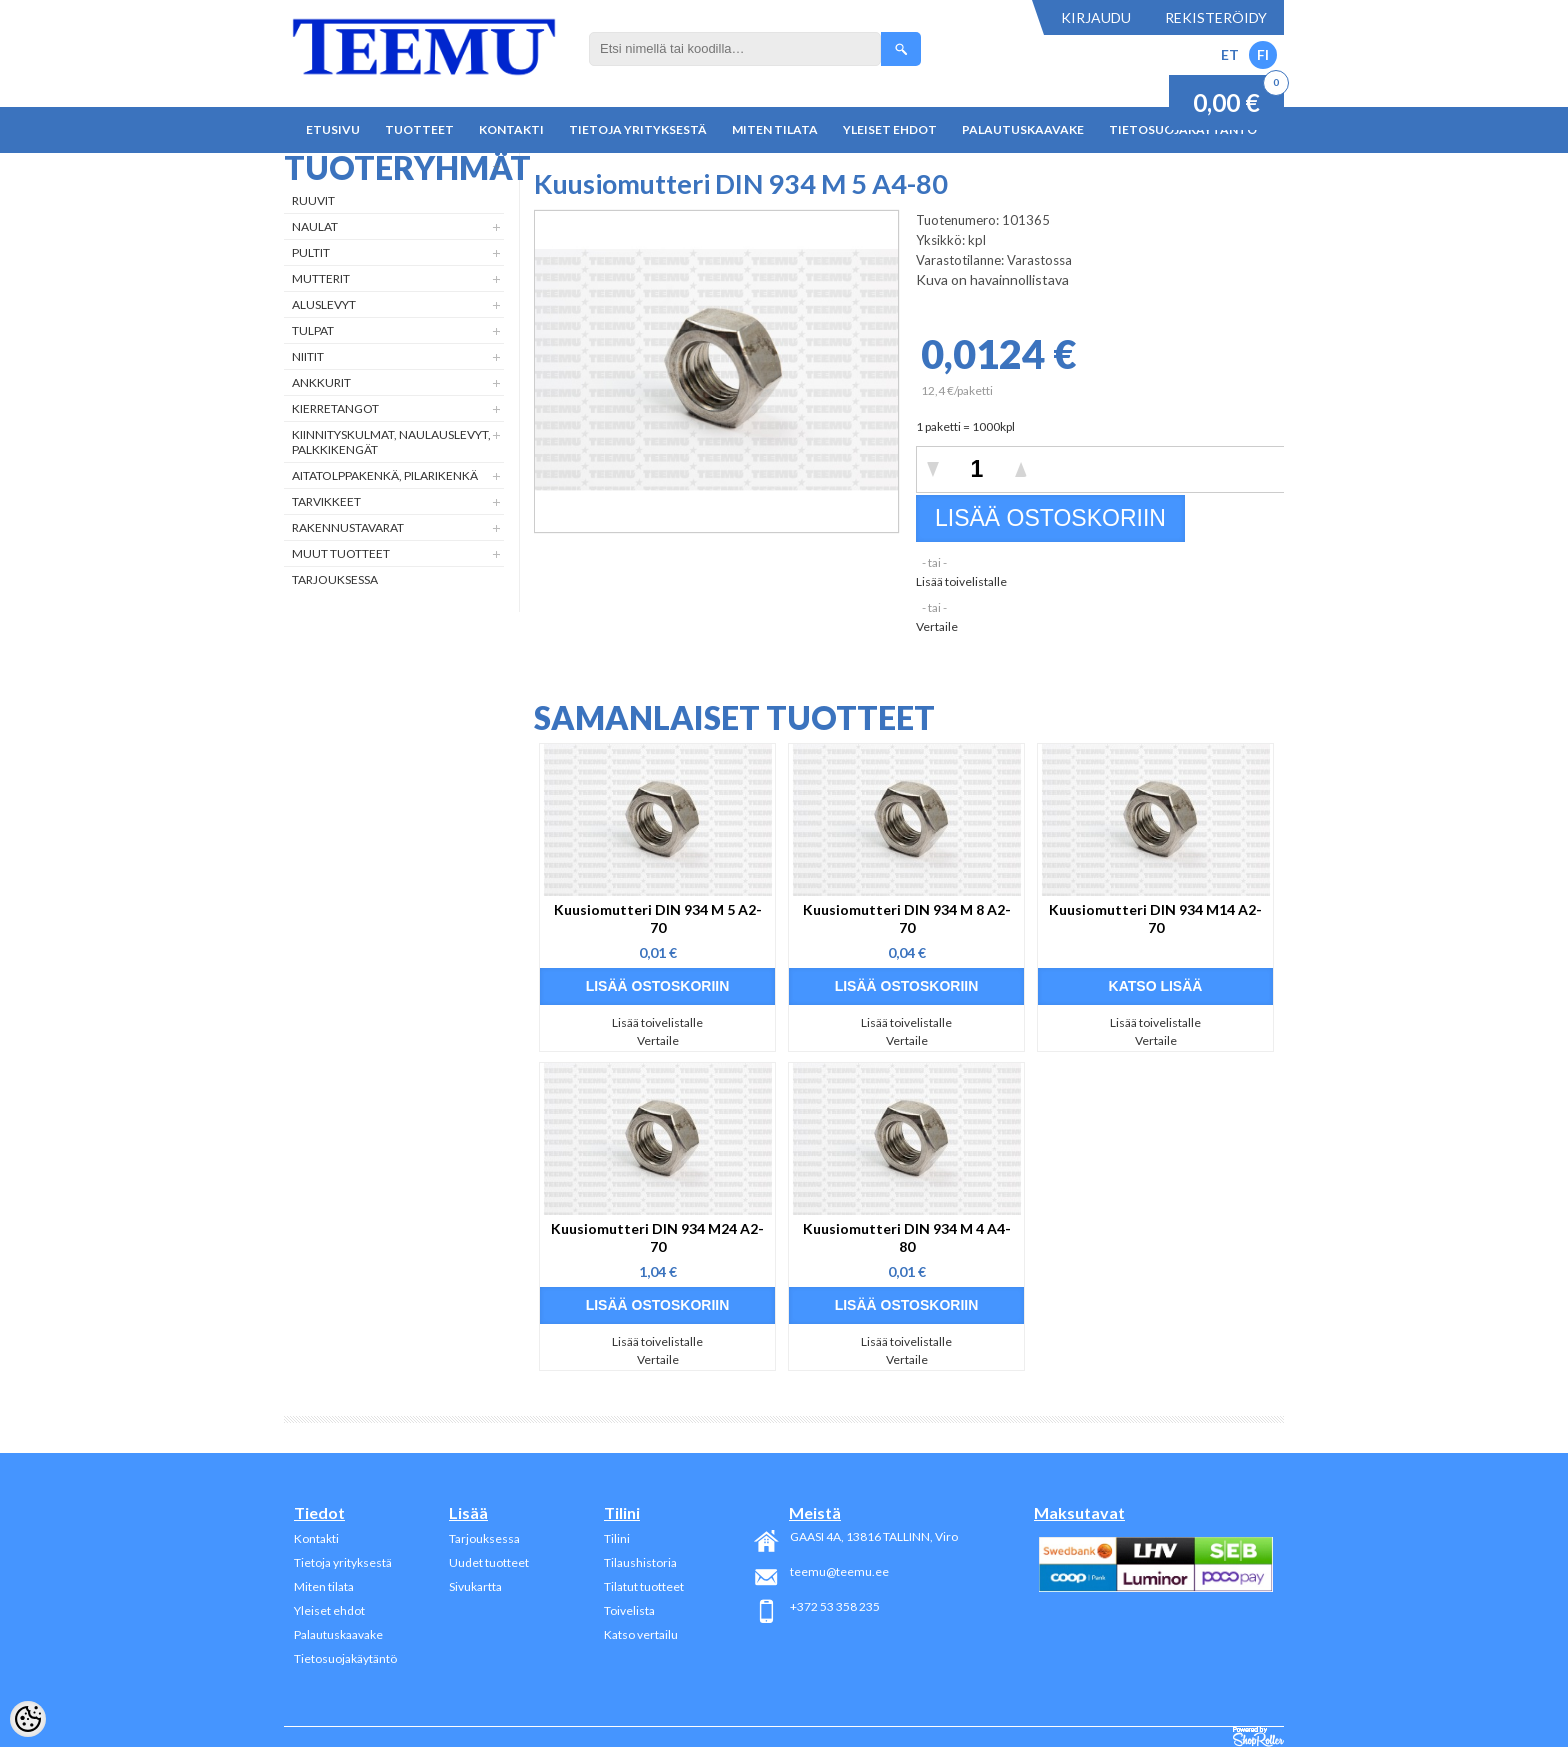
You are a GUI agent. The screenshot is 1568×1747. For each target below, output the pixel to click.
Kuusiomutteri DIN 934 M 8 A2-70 (907, 918)
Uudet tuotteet (489, 1562)
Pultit (311, 252)
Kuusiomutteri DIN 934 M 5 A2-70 (658, 918)
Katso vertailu (641, 1634)
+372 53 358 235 (835, 1606)
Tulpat (313, 330)
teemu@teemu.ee (839, 1571)
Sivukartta (475, 1586)
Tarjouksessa (335, 579)
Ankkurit (321, 382)
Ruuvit (313, 200)
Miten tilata (775, 129)
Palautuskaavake (1023, 129)
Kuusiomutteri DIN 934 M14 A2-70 (1155, 918)
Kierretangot (335, 408)
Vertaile (937, 626)
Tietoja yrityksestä (638, 129)
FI (1263, 54)
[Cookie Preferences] (28, 1719)
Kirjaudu (1096, 17)
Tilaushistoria (640, 1562)
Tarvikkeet (326, 501)
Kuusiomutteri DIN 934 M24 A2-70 (657, 1237)
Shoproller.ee (1258, 1737)
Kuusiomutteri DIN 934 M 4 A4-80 (907, 1237)
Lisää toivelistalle (961, 581)
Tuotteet (419, 129)
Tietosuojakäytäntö (345, 1658)
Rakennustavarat (348, 527)
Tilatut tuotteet (644, 1586)
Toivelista (629, 1610)
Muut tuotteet (341, 553)
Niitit (308, 356)
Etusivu (333, 129)
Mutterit (321, 278)
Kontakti (511, 129)
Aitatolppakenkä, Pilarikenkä (385, 475)
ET (1230, 54)
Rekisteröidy (1216, 17)
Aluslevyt (324, 304)
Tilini (617, 1538)
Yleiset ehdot (890, 129)
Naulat (315, 226)
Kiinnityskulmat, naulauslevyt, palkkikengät (391, 442)
